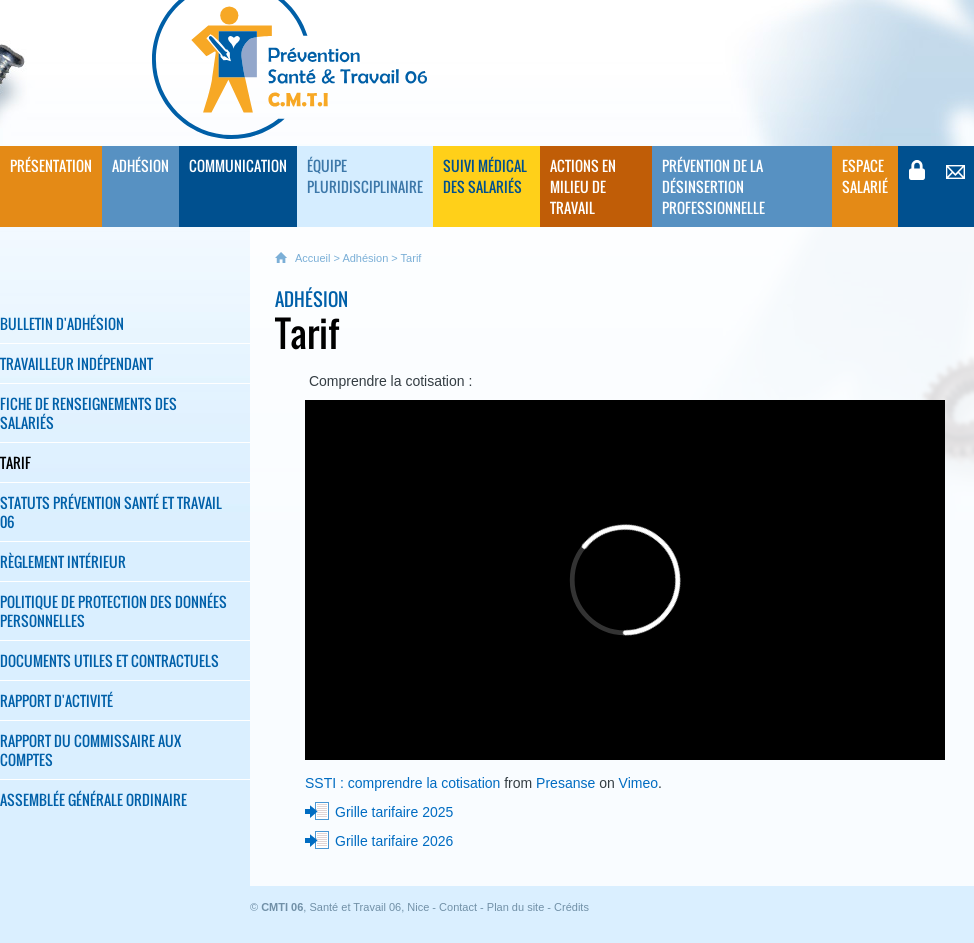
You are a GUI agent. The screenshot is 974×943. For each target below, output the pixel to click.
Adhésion (365, 258)
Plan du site (515, 907)
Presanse (565, 783)
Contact (458, 907)
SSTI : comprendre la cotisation (402, 783)
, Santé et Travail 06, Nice (345, 907)
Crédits (571, 907)
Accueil (312, 258)
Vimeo (638, 783)
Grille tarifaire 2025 (394, 812)
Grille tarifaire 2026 (394, 841)
